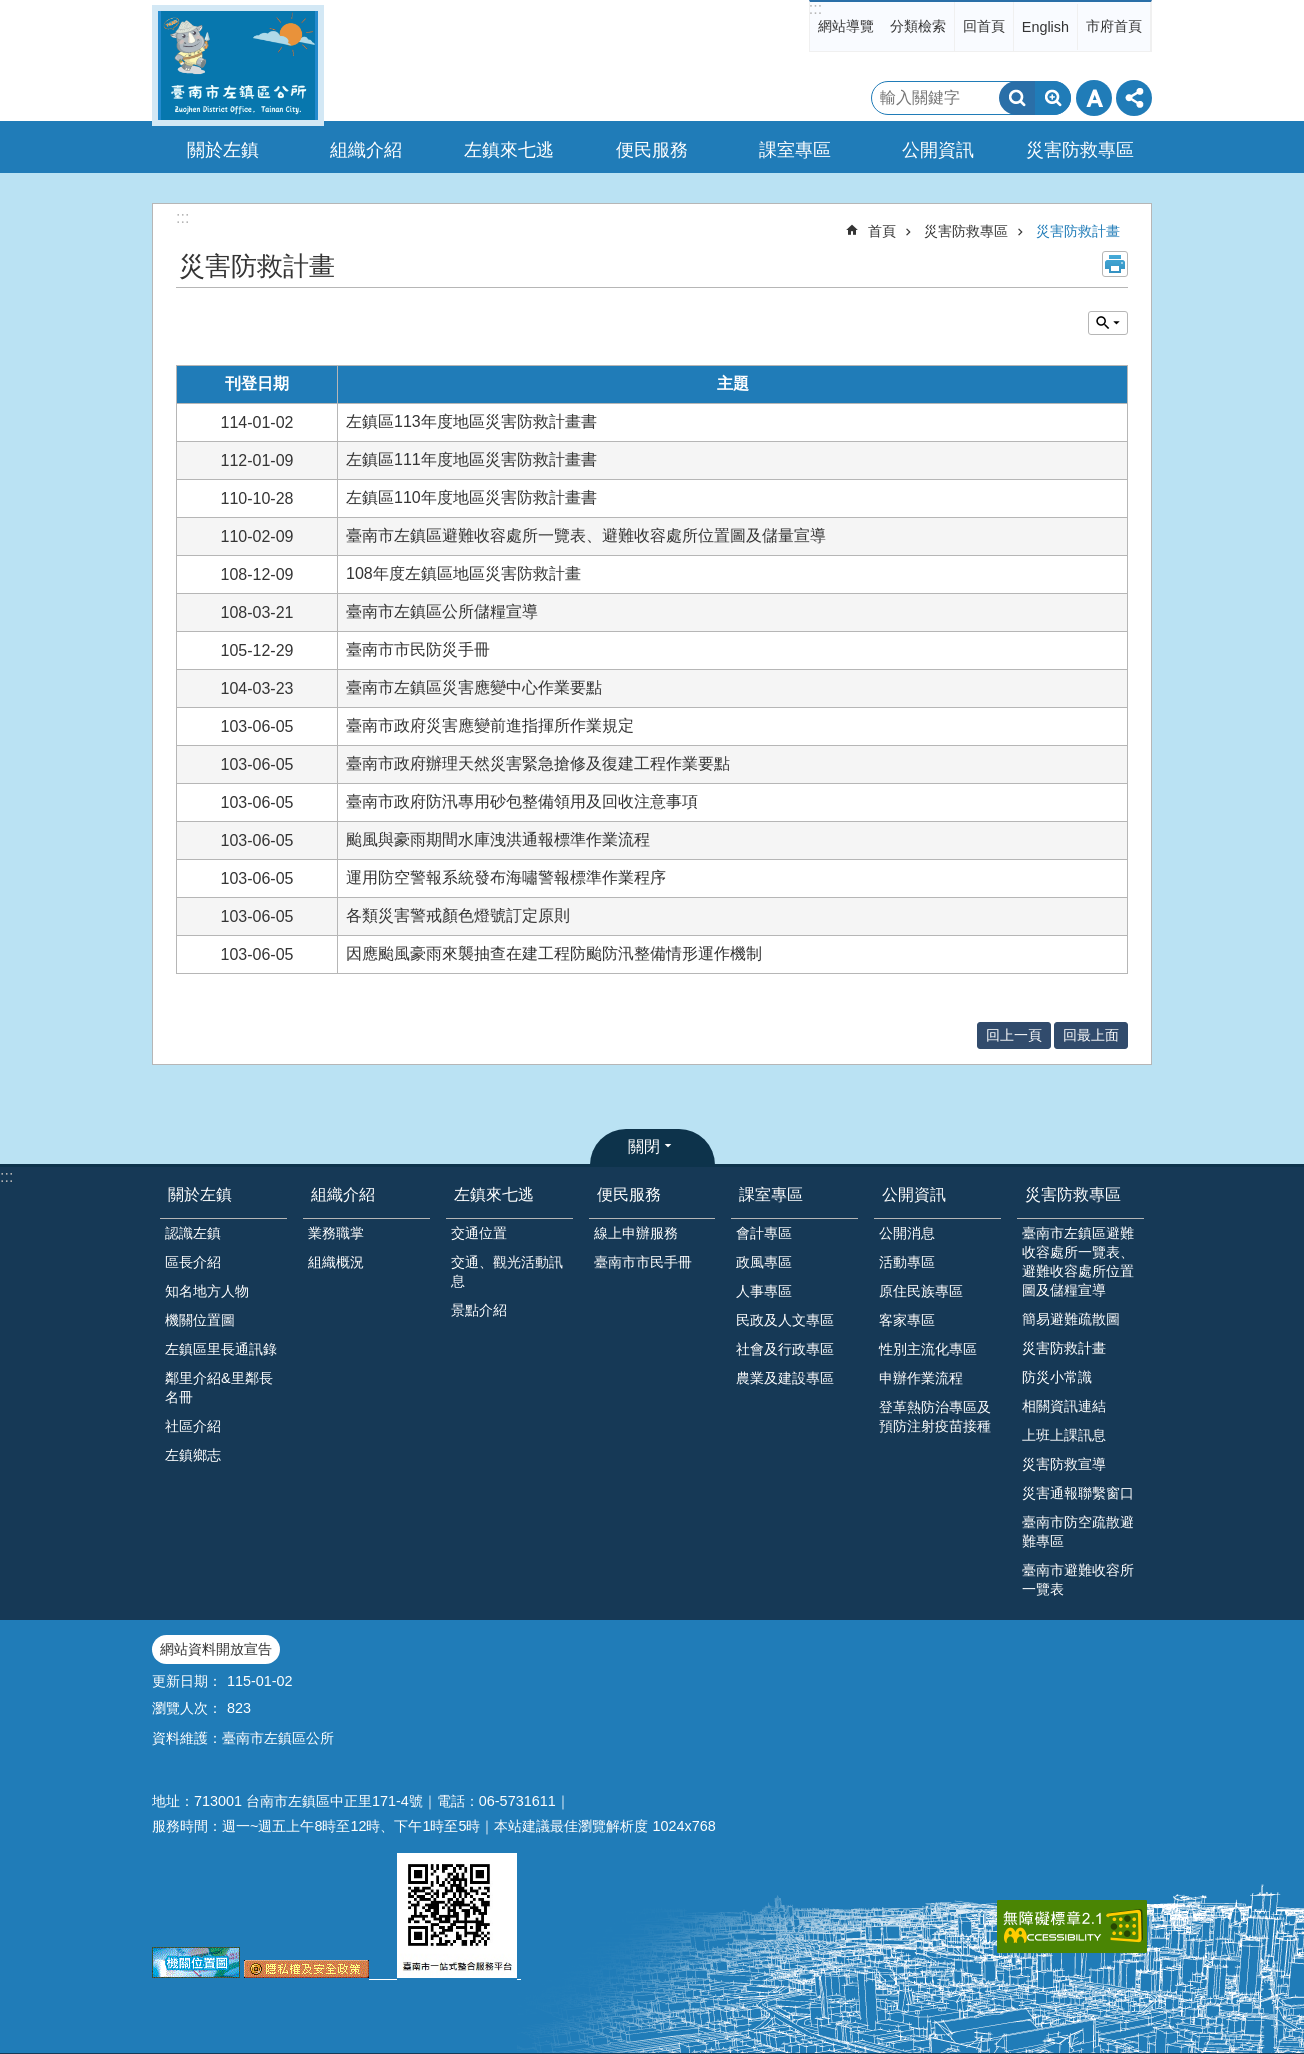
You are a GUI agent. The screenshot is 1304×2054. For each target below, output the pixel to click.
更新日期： (187, 1681)
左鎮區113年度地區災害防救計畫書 (471, 421)
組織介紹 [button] (366, 150)
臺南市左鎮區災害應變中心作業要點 (474, 687)
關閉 (644, 1146)
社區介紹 (193, 1426)
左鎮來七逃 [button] (509, 150)
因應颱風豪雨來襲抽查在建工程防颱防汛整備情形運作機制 (554, 953)
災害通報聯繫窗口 (1078, 1493)
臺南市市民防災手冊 (418, 649)
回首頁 (984, 26)
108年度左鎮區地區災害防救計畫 (463, 573)
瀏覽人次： (187, 1708)
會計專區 (764, 1233)
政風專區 (764, 1262)
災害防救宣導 (1064, 1464)
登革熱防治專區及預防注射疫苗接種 (935, 1416)
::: (815, 8)
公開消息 (907, 1233)
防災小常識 (1057, 1377)
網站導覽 (846, 26)
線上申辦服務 (636, 1233)
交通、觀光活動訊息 (507, 1271)
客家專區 (907, 1320)
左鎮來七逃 (494, 1194)
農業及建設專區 (785, 1378)
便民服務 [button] (652, 150)
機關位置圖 (200, 1320)
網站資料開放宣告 (216, 1649)
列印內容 (1115, 264)
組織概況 (336, 1262)
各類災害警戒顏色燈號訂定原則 (458, 915)
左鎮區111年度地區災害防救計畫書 (471, 459)
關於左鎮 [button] (223, 150)
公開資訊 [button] (938, 150)
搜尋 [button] (1017, 98)
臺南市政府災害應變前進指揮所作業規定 (490, 725)
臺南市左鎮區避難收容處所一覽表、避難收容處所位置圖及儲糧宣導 (1078, 1261)
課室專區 (771, 1194)
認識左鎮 (193, 1233)
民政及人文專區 (785, 1320)
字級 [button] (1094, 98)
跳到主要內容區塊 (10, 10)
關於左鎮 (200, 1194)
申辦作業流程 (921, 1378)
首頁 (882, 231)
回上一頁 (1014, 1035)
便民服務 (629, 1194)
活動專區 (907, 1262)
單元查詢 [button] (1108, 323)
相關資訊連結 (1064, 1406)
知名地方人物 (207, 1291)
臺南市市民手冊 (643, 1262)
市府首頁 (1114, 26)
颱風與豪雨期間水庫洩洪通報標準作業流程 (498, 839)
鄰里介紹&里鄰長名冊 (219, 1387)
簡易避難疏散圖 (1071, 1319)
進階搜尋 (1053, 98)
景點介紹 (479, 1310)
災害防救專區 (966, 231)
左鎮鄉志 (193, 1455)
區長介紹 (193, 1262)
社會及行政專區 (785, 1349)
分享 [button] (1134, 98)
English (1045, 27)
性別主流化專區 (928, 1349)
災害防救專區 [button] (1080, 150)
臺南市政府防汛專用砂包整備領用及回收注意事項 (522, 801)
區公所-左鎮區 (238, 65)
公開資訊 (914, 1194)
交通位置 (479, 1233)
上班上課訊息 (1064, 1435)
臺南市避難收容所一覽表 (1078, 1579)
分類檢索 (918, 26)
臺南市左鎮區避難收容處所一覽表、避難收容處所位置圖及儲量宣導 (586, 535)
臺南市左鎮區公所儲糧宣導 (442, 611)
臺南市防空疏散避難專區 (1078, 1531)
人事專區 (764, 1291)
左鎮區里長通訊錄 (221, 1349)
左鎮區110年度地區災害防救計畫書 (471, 497)
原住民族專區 (921, 1291)
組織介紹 (343, 1194)
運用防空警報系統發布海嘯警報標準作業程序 (506, 877)
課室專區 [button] (795, 150)
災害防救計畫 (1078, 231)
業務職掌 (336, 1233)
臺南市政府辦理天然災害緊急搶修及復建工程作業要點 (538, 763)
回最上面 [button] (1091, 1035)
